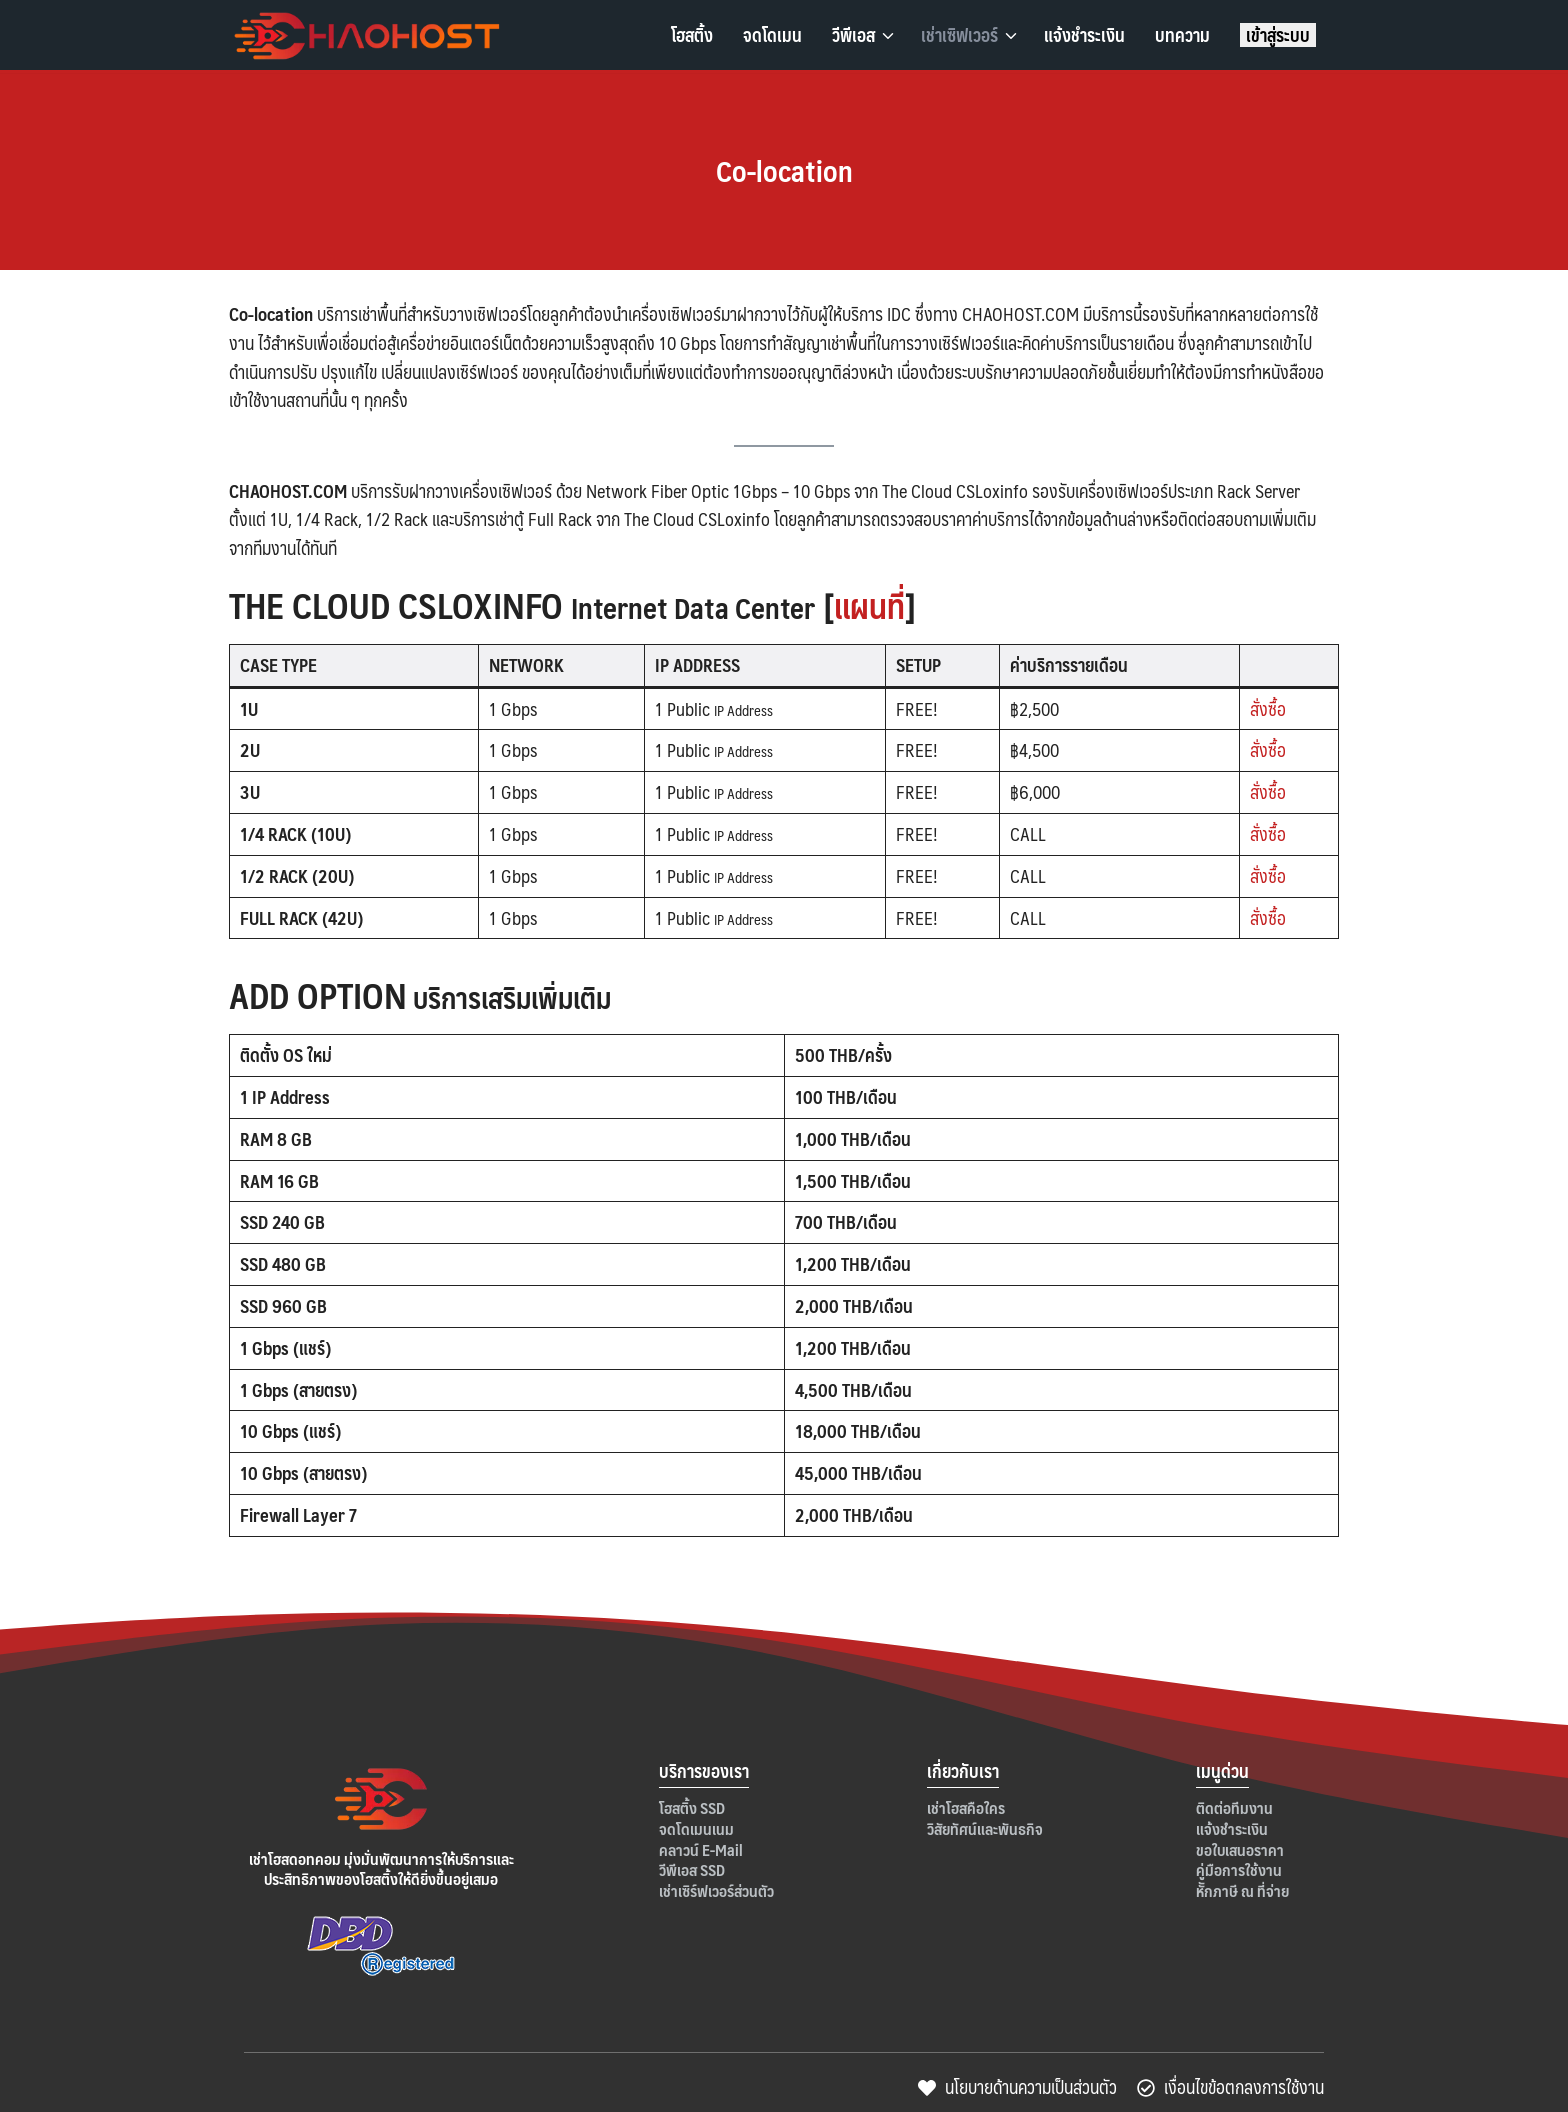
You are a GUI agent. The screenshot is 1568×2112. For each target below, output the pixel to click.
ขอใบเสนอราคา (1240, 1849)
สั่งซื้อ (1268, 708)
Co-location (784, 169)
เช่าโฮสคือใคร (966, 1807)
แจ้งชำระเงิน (1084, 34)
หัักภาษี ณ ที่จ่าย (1242, 1890)
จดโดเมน (772, 34)
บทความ (1182, 34)
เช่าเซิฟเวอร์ (959, 34)
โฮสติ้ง (692, 34)
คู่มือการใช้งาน (1239, 1869)
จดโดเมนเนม (696, 1828)
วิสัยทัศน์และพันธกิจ (985, 1828)
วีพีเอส (853, 34)
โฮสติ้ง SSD (692, 1807)
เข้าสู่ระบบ (1278, 35)
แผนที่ (872, 604)
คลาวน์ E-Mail (701, 1849)
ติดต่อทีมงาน (1234, 1807)
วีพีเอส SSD (692, 1869)
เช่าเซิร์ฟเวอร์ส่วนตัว (716, 1890)
